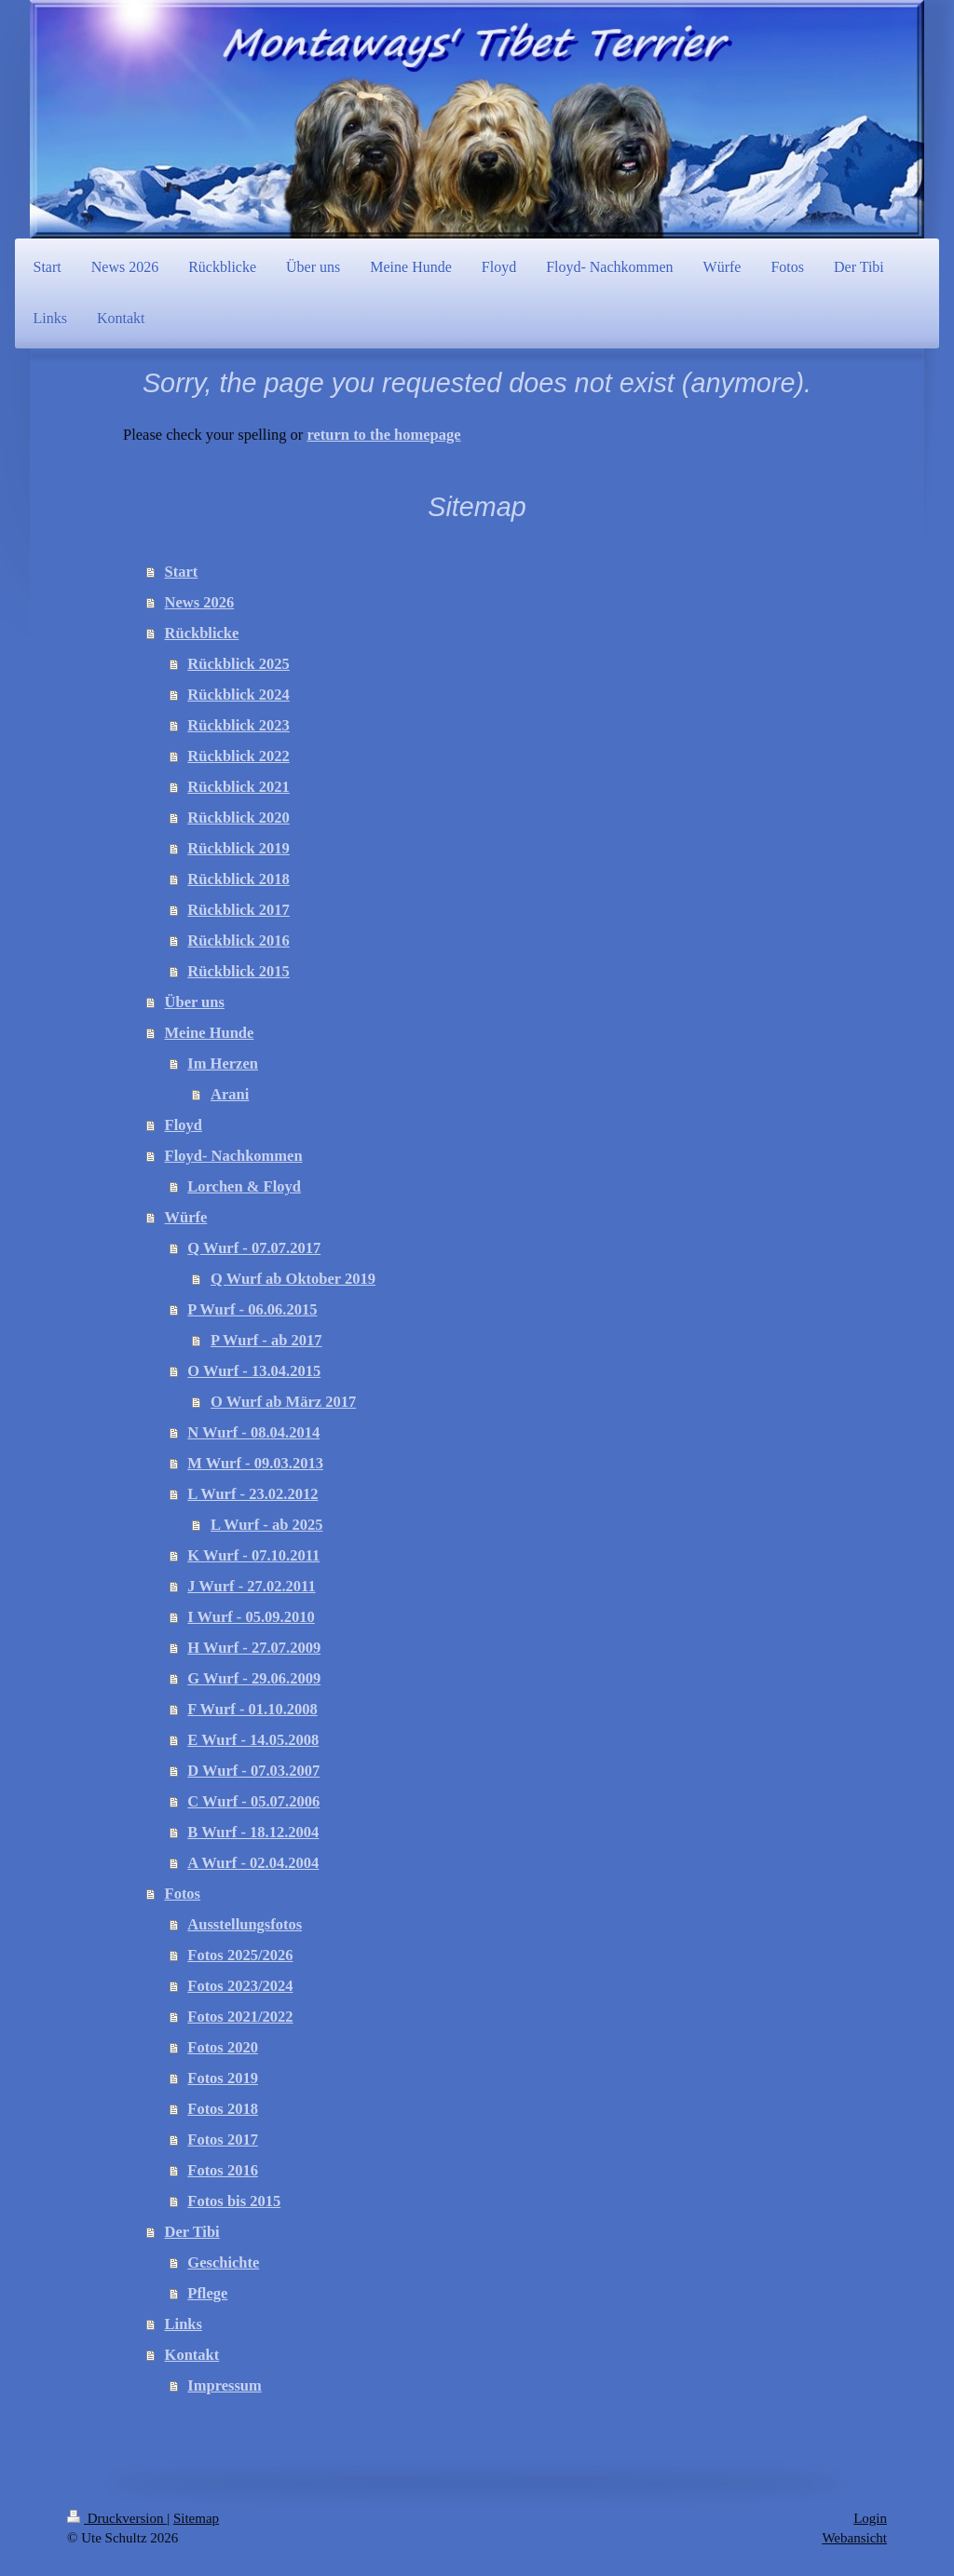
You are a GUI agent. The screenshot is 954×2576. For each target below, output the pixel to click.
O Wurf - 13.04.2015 (253, 1371)
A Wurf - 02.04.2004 (253, 1863)
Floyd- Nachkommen (234, 1156)
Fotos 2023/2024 (240, 1986)
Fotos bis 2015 (233, 2201)
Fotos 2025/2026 (240, 1955)
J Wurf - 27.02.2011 (251, 1586)
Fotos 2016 (222, 2170)
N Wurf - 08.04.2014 (253, 1432)
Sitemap (196, 2518)
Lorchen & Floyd (244, 1186)
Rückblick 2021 (238, 787)
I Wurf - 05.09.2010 (250, 1617)
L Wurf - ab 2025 (266, 1524)
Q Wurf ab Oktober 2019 (293, 1279)
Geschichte (223, 2262)
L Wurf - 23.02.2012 (252, 1494)
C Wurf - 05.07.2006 (253, 1801)
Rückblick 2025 (238, 664)
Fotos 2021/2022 (240, 2016)
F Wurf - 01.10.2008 (252, 1709)
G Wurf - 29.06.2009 (253, 1678)
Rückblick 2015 (238, 971)
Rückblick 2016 (238, 940)
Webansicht (854, 2537)
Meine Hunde (209, 1033)
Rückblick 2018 (238, 879)
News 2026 (200, 602)
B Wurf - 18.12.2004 (253, 1832)
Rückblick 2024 (238, 694)
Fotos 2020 (222, 2047)
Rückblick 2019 (238, 848)
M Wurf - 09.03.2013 (255, 1463)
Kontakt (192, 2355)
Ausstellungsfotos (244, 1924)
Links (183, 2324)
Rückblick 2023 (238, 725)
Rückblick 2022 (238, 756)
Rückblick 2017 (238, 910)
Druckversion (117, 2518)
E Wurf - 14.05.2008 (253, 1740)
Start (181, 571)
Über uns (195, 1002)
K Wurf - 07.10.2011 (253, 1555)
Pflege (207, 2293)
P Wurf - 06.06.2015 (252, 1309)
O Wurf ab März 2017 (283, 1402)
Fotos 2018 (222, 2109)
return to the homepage (383, 434)
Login (870, 2518)
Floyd (183, 1125)
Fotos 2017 (222, 2139)
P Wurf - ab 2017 (266, 1340)
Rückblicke (202, 633)
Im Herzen (222, 1063)
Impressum (224, 2385)
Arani (230, 1094)
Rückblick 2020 (238, 817)
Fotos (183, 1893)
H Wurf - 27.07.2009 (253, 1647)
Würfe (186, 1217)
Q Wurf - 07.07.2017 (253, 1248)
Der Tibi (192, 2232)
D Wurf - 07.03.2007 (253, 1770)
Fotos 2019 (222, 2078)
